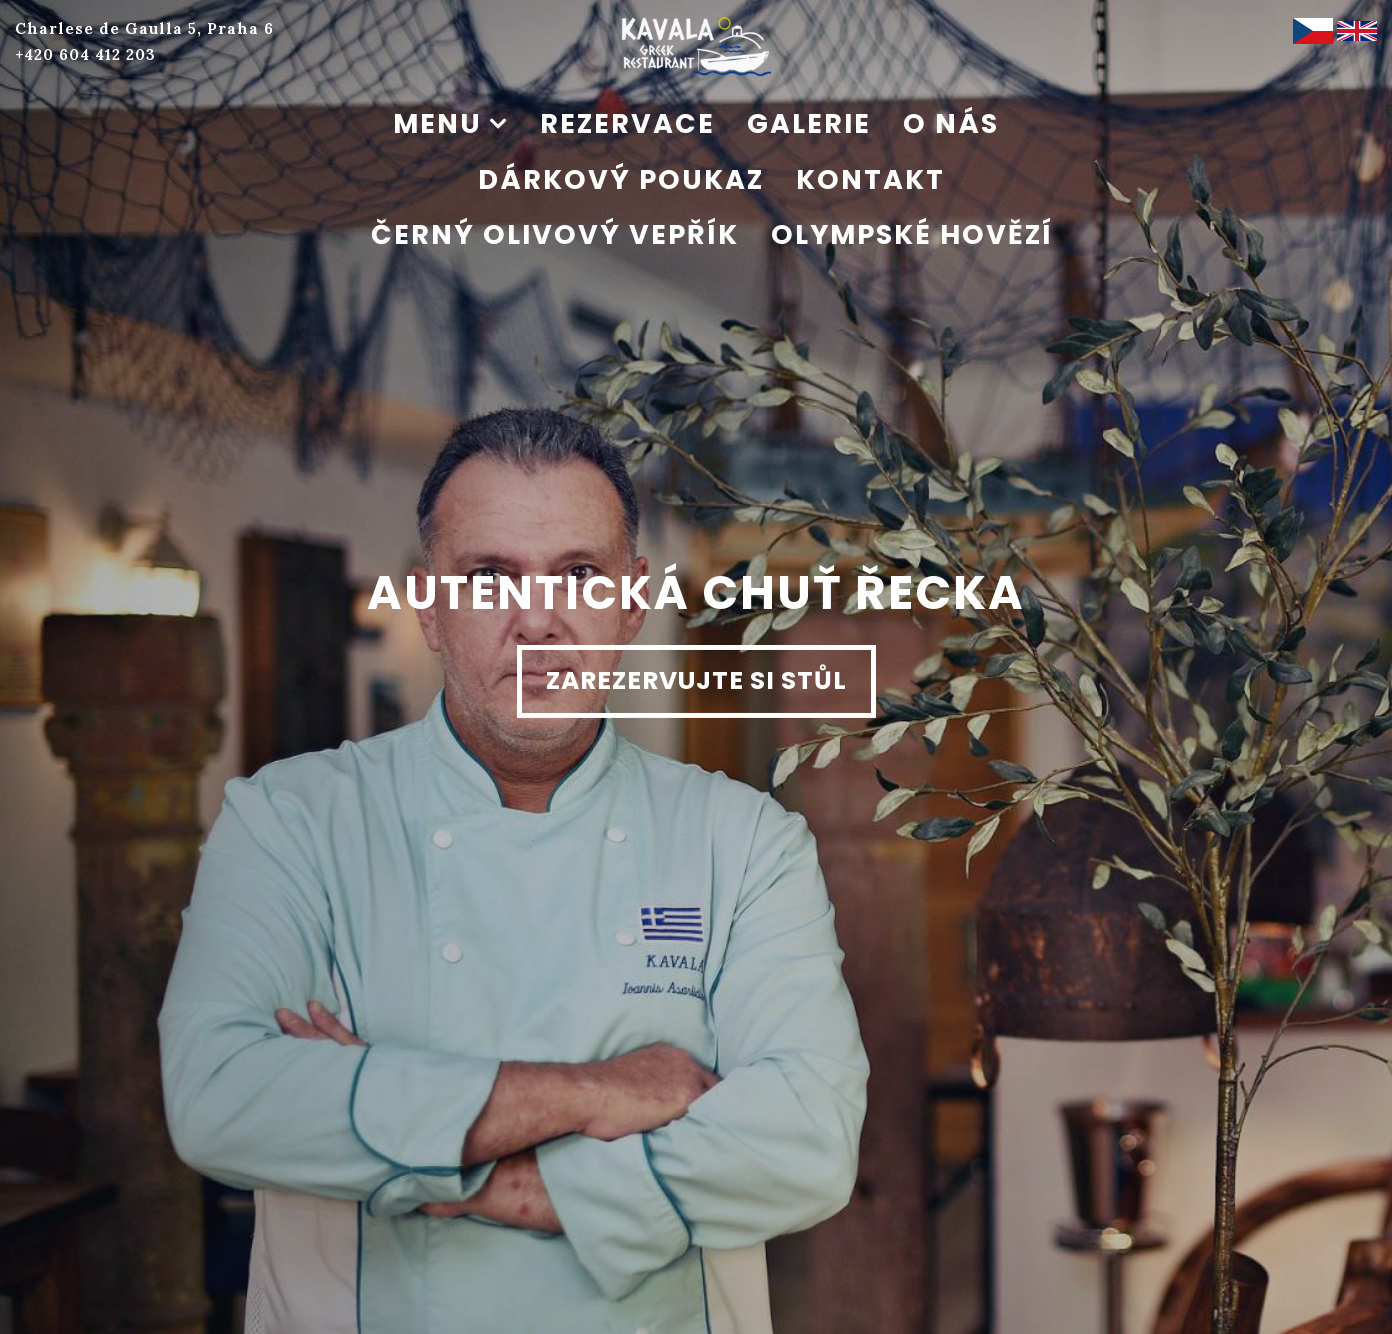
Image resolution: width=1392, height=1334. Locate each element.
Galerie (809, 123)
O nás (951, 123)
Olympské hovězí (912, 234)
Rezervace (627, 123)
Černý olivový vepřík (555, 234)
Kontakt (870, 179)
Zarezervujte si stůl (696, 680)
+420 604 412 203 (85, 54)
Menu (437, 123)
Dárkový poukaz (621, 179)
